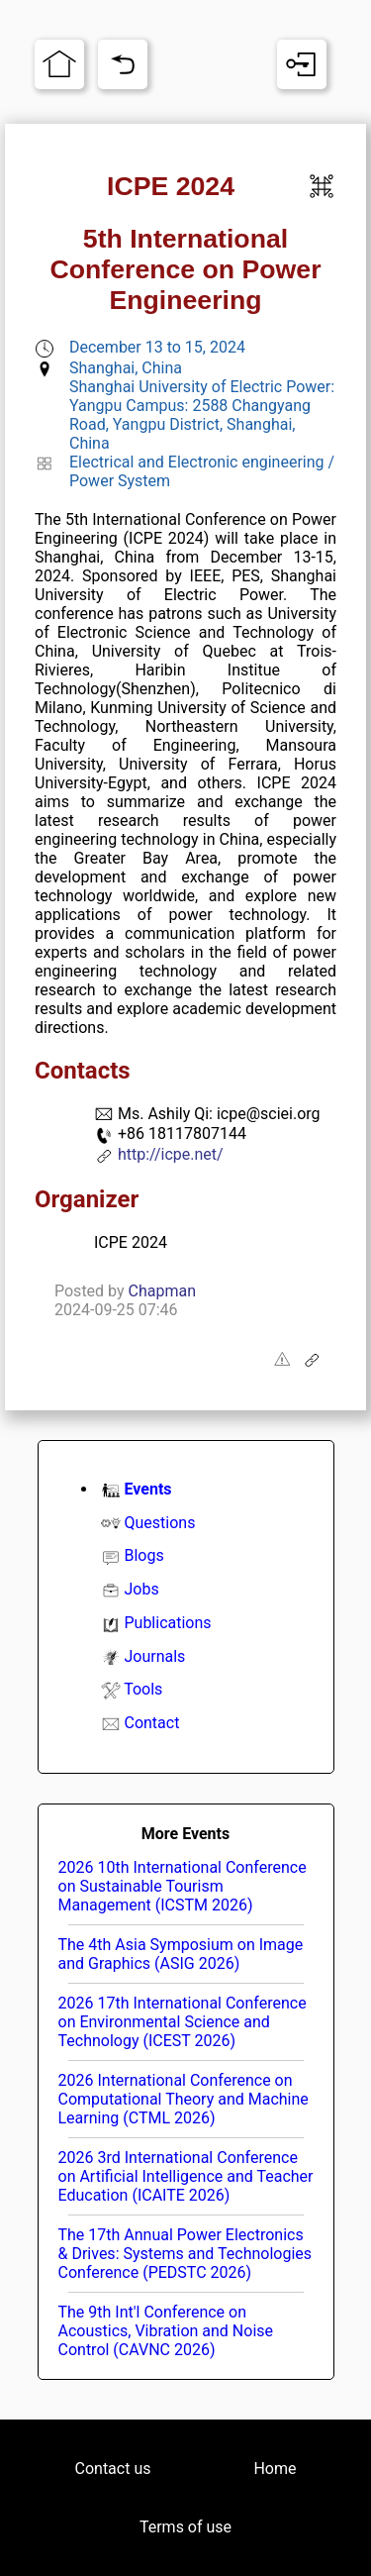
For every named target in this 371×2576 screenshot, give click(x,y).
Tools (143, 1689)
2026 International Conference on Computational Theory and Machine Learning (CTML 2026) (183, 2099)
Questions (159, 1522)
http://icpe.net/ (171, 1154)
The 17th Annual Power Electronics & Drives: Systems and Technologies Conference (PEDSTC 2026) (185, 2253)
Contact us (113, 2468)
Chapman (162, 1291)
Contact (151, 1722)
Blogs (143, 1555)
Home (274, 2468)
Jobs (141, 1589)
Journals (154, 1656)
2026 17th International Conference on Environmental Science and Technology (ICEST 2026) (182, 2022)
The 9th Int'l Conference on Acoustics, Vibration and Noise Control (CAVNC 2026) (166, 2331)
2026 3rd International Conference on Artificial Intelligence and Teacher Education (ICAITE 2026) (186, 2176)
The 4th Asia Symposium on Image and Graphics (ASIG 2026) (181, 1954)
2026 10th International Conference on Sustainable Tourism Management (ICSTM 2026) (182, 1886)
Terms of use (185, 2527)
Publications (167, 1622)
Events (147, 1489)
